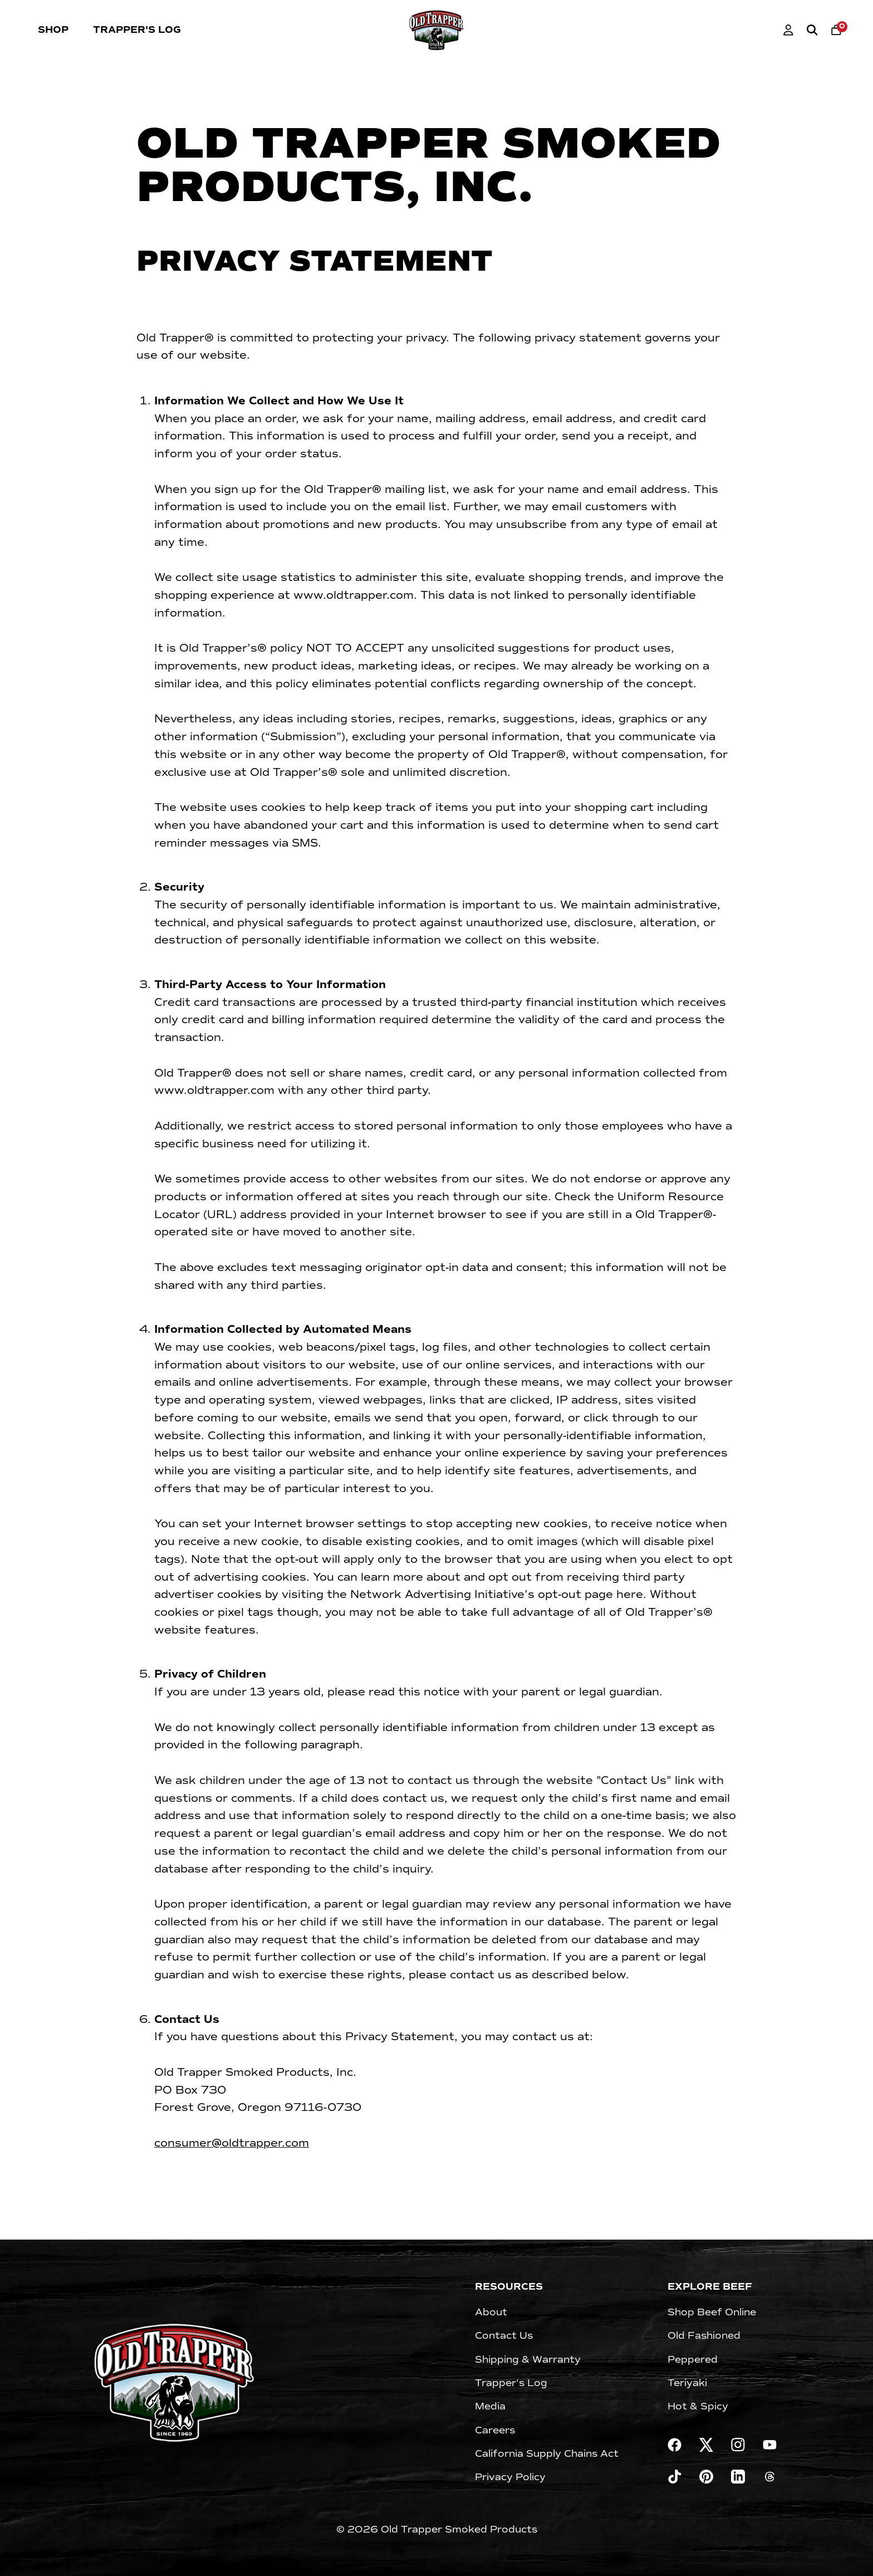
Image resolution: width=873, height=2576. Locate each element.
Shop (53, 30)
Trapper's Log (137, 30)
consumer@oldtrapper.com (231, 2143)
